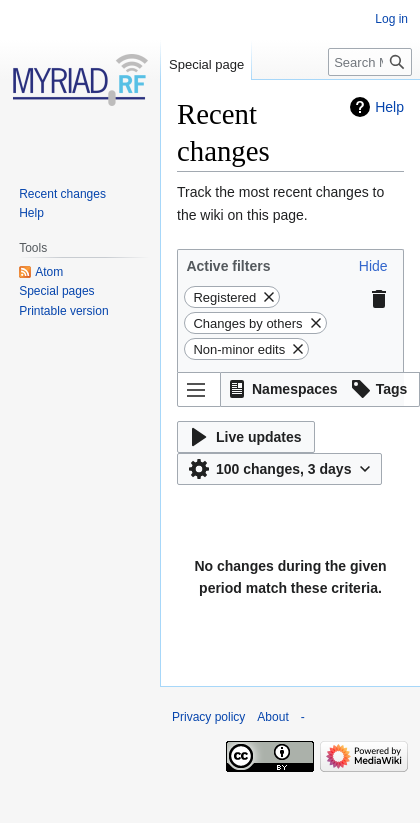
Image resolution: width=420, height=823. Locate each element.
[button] (373, 266)
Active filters (228, 266)
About (272, 717)
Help (389, 107)
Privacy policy (208, 717)
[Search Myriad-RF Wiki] (370, 62)
